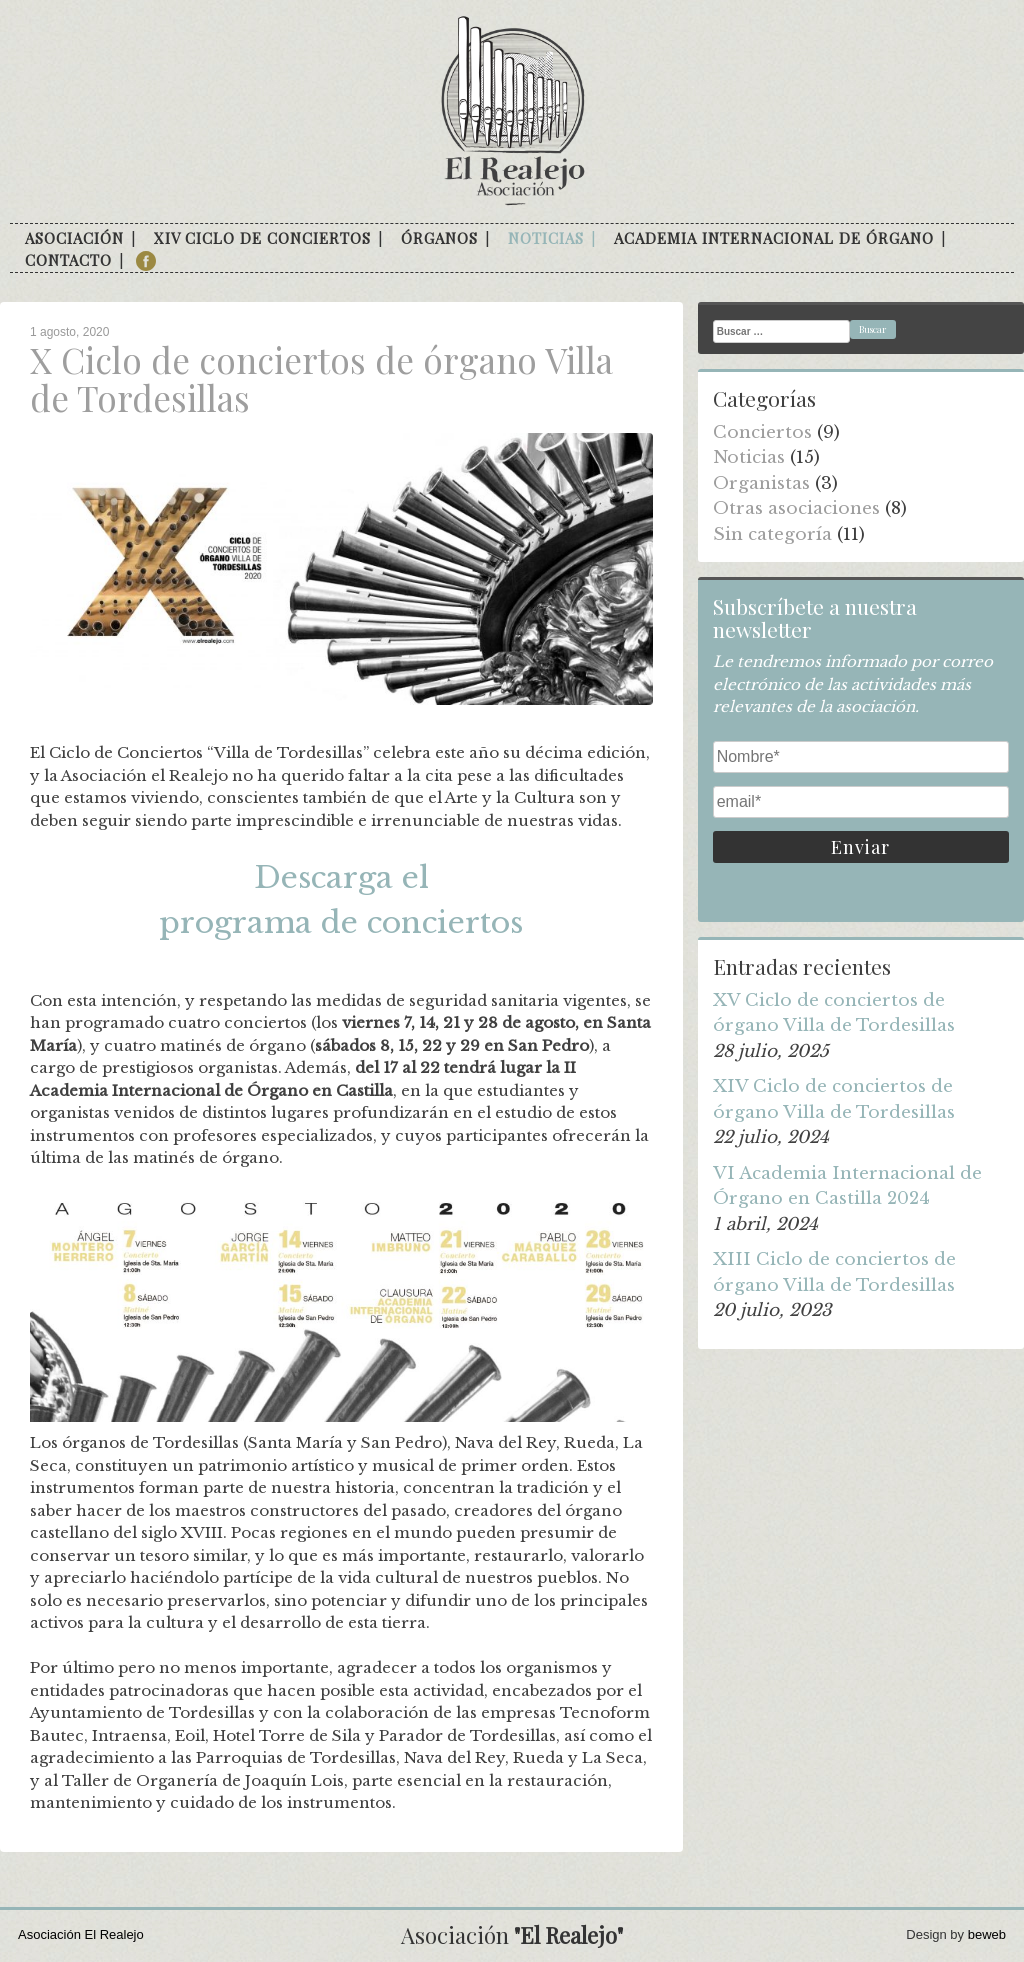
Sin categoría (772, 534)
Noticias (546, 238)
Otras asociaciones (796, 508)
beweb (987, 1934)
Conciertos (762, 432)
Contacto (68, 260)
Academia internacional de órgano (774, 238)
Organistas (761, 483)
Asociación (74, 238)
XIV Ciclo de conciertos (262, 238)
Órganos (439, 238)
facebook (146, 261)
